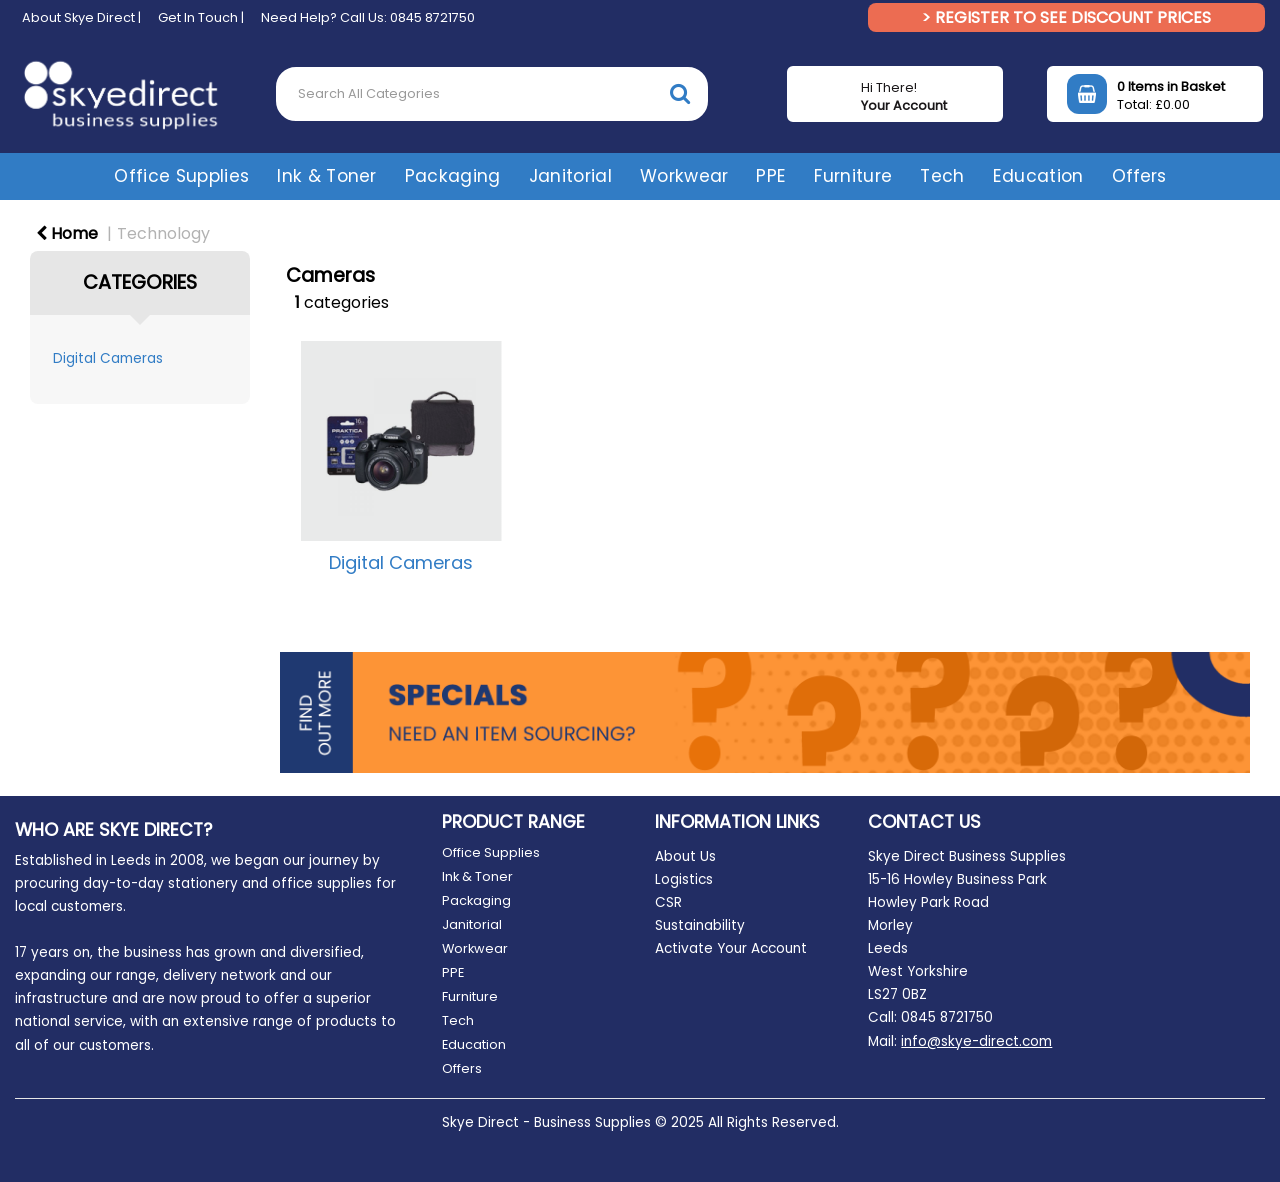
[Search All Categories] (492, 94)
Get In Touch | (201, 17)
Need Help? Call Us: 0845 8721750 (368, 17)
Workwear (684, 176)
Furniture (853, 176)
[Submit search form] (680, 93)
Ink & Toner (327, 176)
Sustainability (700, 925)
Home (67, 233)
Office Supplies (181, 176)
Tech (942, 176)
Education (1038, 176)
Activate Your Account (731, 948)
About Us (685, 856)
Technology (163, 233)
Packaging (453, 176)
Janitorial (570, 176)
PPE (771, 176)
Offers (1139, 176)
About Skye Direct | (81, 17)
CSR (668, 902)
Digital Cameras (108, 358)
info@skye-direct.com (976, 1041)
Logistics (684, 879)
